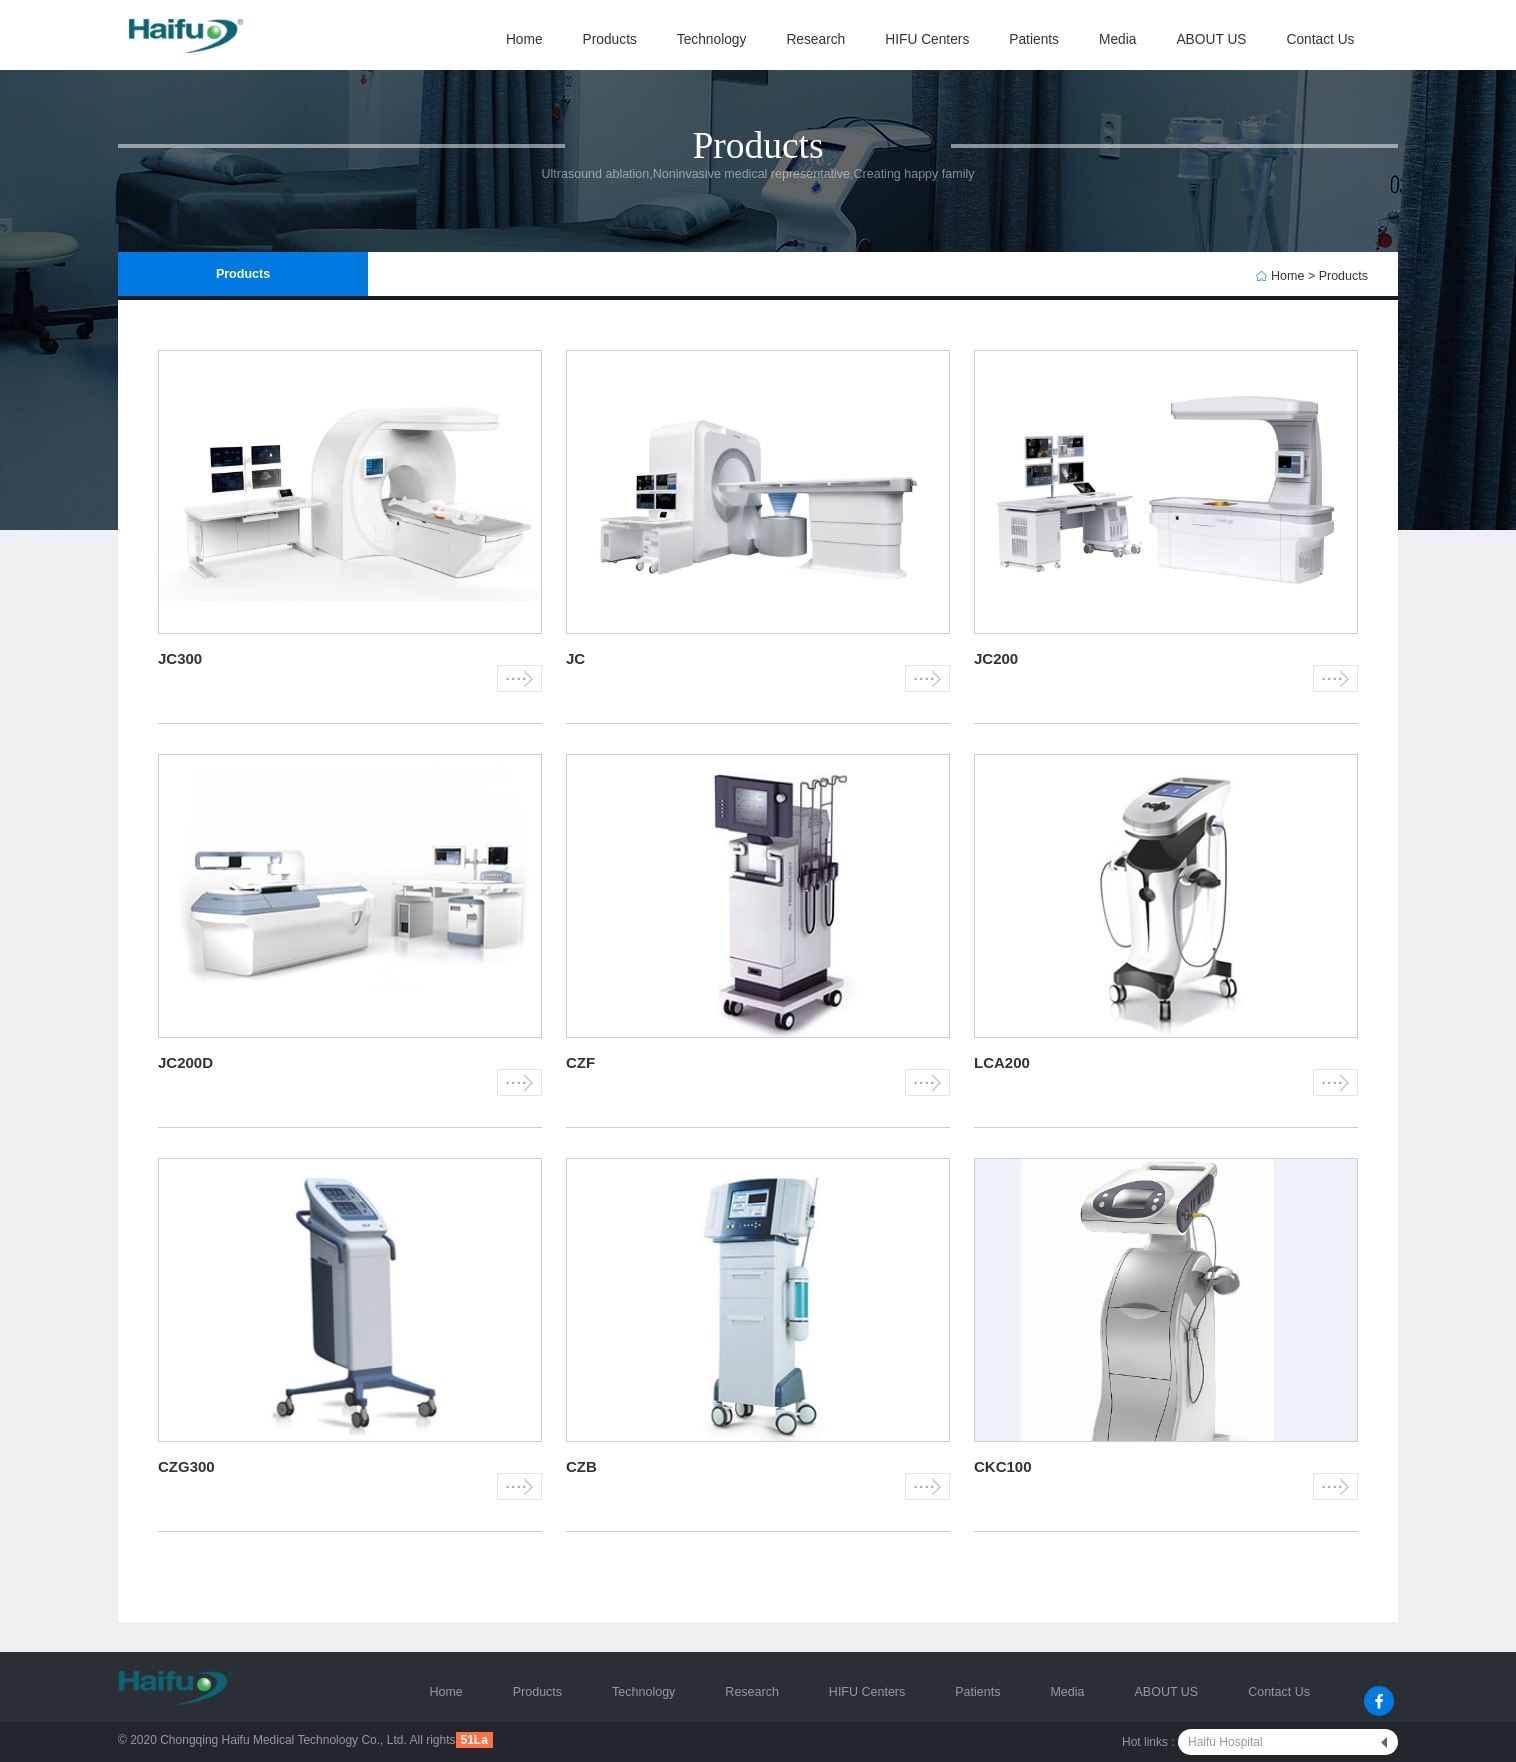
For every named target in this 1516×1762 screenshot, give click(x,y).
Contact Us (1320, 39)
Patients (1034, 39)
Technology (712, 39)
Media (1117, 39)
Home (524, 39)
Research (815, 39)
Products (610, 39)
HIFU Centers (927, 39)
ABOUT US (1211, 39)
